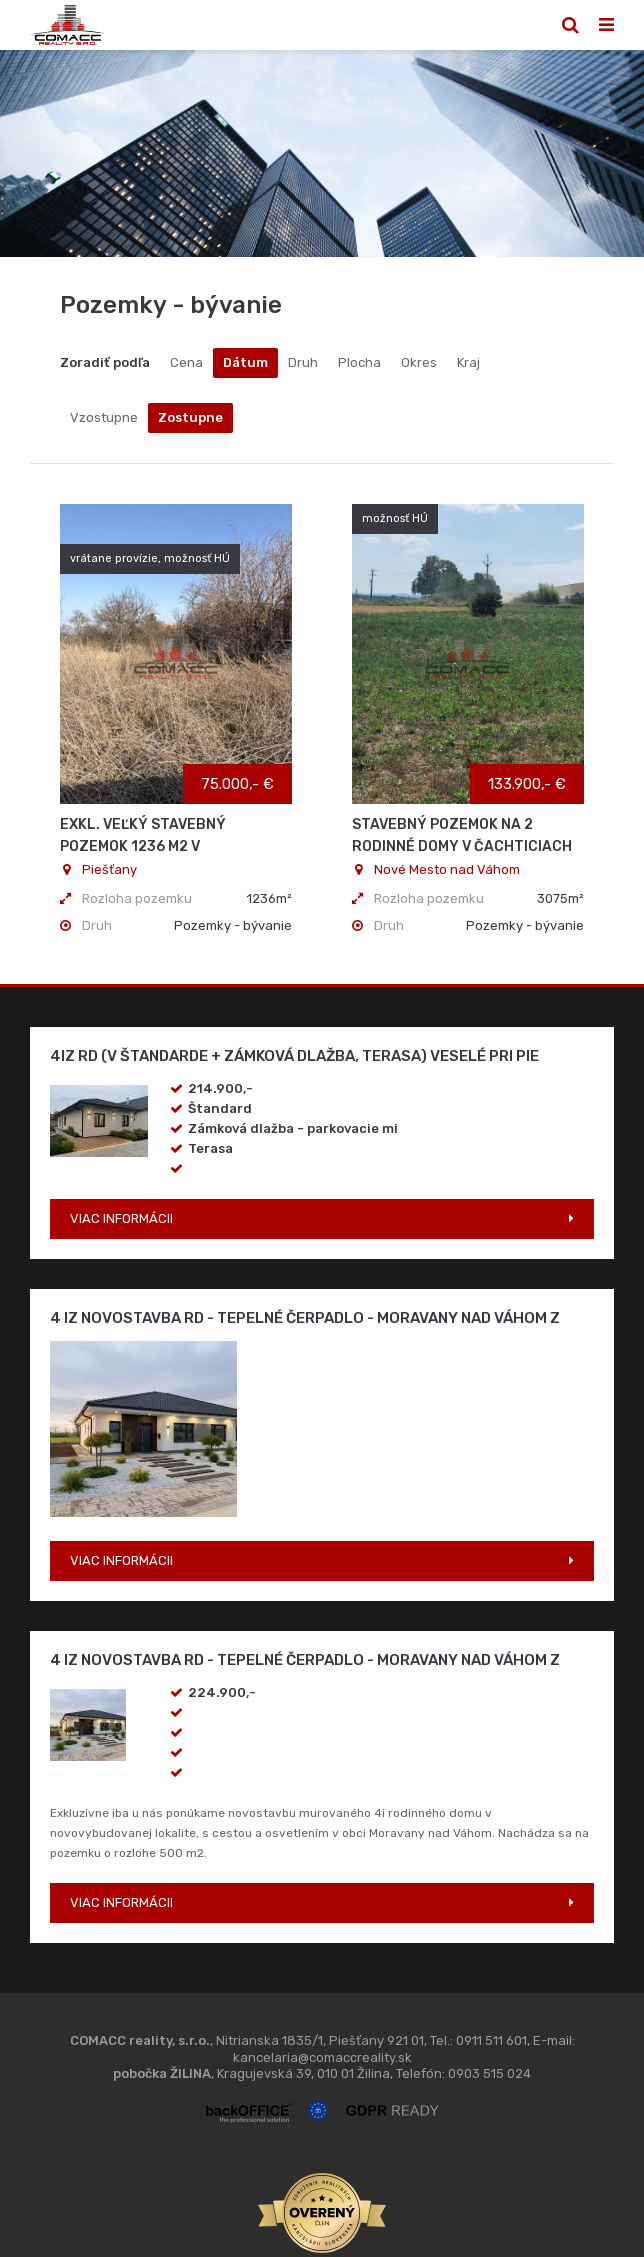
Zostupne (190, 417)
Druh (303, 362)
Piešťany (98, 869)
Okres (419, 362)
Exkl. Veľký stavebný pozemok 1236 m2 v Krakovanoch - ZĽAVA (143, 846)
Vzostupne (104, 417)
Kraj (468, 362)
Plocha (359, 362)
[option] (322, 153)
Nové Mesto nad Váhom (436, 869)
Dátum (245, 362)
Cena (186, 362)
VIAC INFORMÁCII (121, 1218)
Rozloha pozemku (137, 898)
